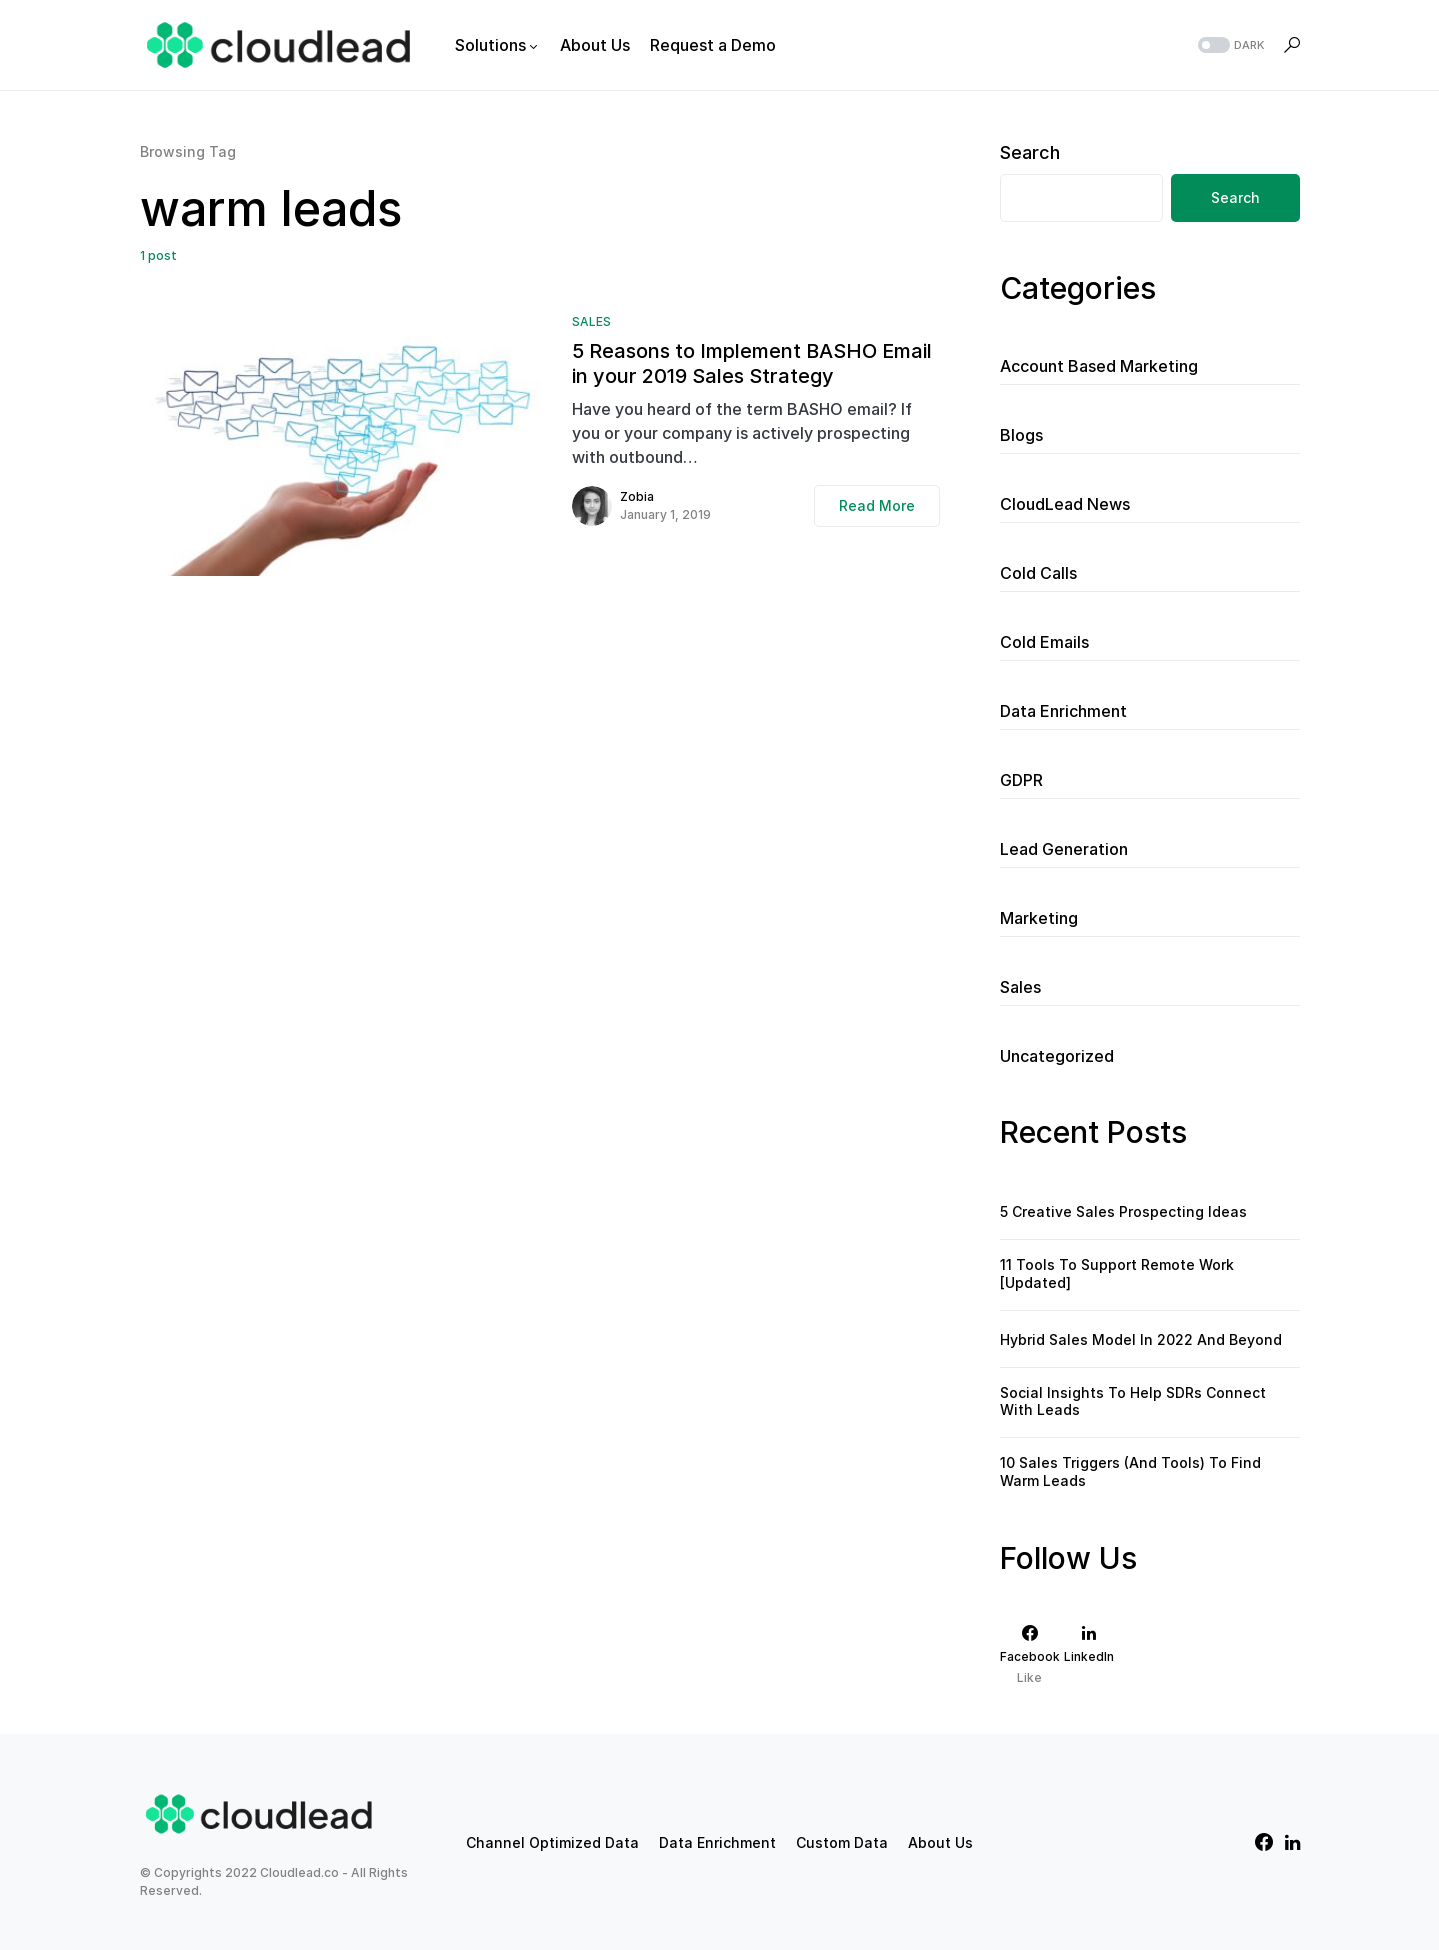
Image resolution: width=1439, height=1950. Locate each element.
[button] (1229, 45)
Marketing (1039, 918)
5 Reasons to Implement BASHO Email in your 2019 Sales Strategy (752, 363)
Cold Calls (1038, 573)
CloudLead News (1065, 504)
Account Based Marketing (1099, 366)
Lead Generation (1064, 849)
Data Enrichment (1063, 711)
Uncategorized (1057, 1056)
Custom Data (842, 1842)
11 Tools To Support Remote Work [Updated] (1117, 1273)
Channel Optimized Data (552, 1842)
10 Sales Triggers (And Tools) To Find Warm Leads (1130, 1471)
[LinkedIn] (1089, 1654)
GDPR (1021, 780)
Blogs (1021, 435)
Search (1030, 152)
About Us (940, 1842)
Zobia (637, 496)
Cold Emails (1044, 642)
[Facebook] (1030, 1654)
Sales (591, 321)
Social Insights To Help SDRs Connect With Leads (1133, 1401)
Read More (877, 505)
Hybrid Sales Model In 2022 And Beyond (1141, 1339)
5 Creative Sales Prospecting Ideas (1123, 1211)
